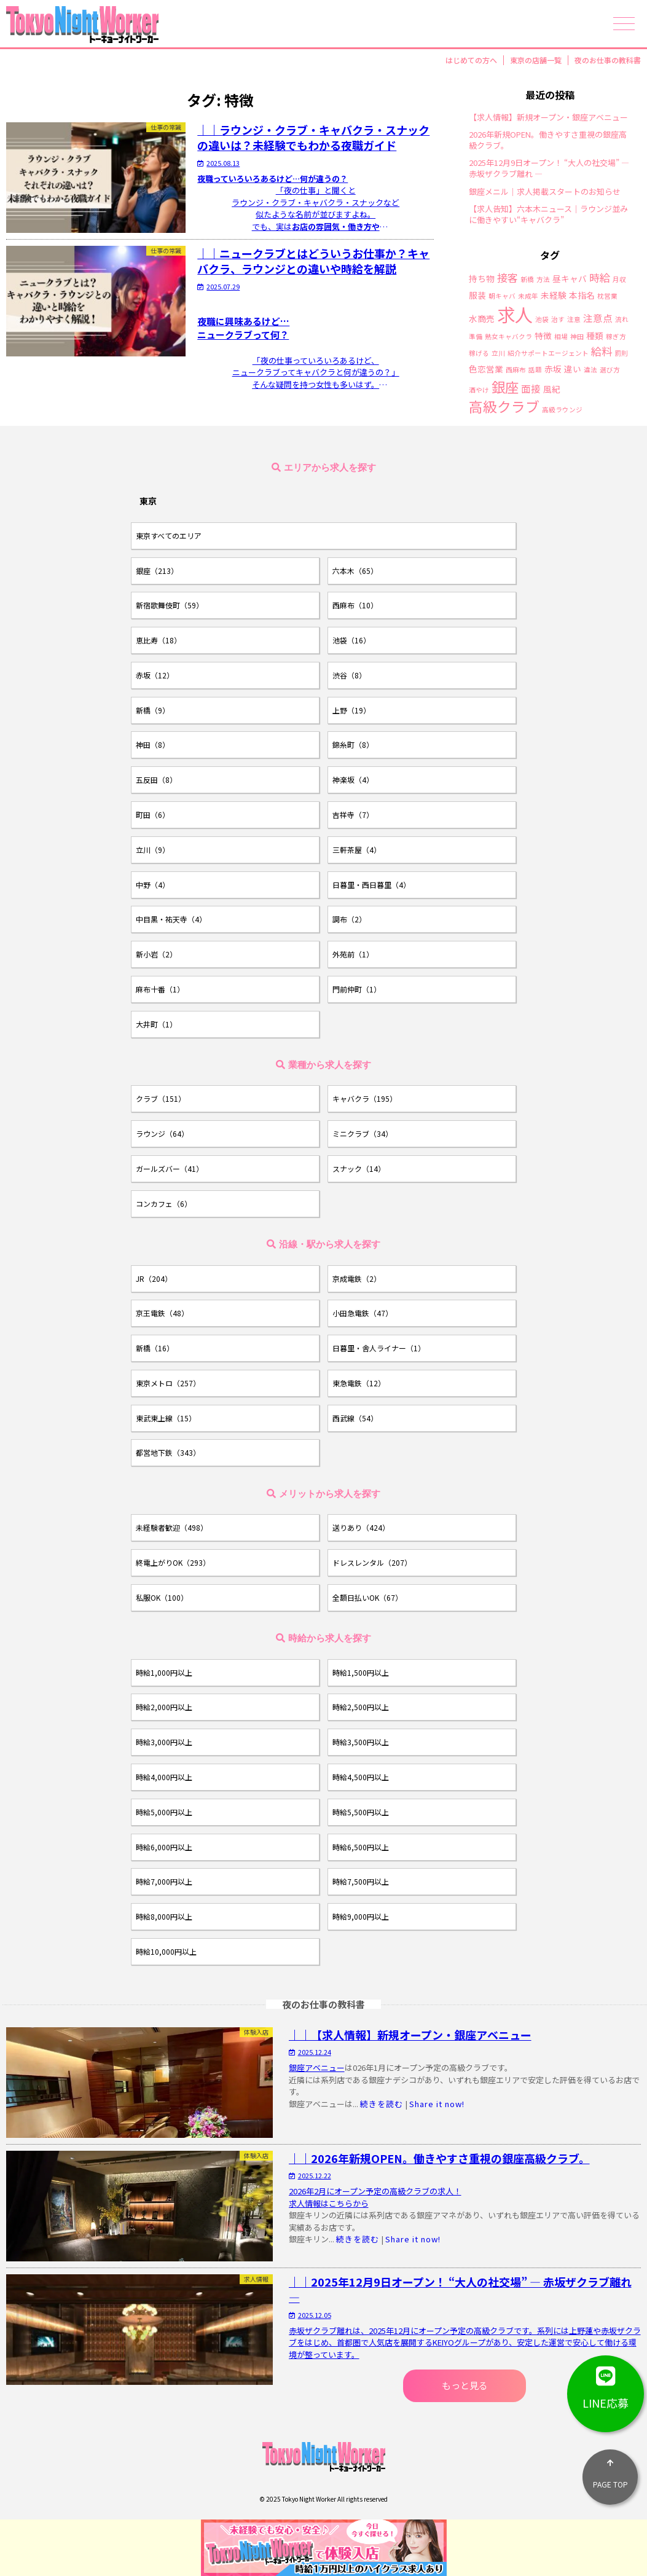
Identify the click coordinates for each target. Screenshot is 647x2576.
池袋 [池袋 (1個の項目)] (542, 319)
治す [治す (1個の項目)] (558, 319)
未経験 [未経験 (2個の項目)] (554, 295)
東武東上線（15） (166, 1418)
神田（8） (153, 744)
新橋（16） (155, 1348)
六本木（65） (355, 570)
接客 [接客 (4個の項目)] (507, 277)
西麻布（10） (355, 605)
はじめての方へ (471, 60)
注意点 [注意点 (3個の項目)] (598, 318)
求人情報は (309, 2203)
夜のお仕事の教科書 (607, 60)
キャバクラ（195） (364, 1098)
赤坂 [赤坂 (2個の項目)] (553, 369)
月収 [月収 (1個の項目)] (619, 280)
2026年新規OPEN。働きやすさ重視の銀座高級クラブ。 (548, 140)
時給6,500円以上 (360, 1847)
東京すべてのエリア (169, 535)
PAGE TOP (610, 2469)
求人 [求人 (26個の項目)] (515, 314)
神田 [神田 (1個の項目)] (577, 337)
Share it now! (437, 2104)
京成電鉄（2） (356, 1278)
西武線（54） (355, 1418)
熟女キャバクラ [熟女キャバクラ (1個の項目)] (508, 337)
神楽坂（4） (353, 779)
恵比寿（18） (158, 640)
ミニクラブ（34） (362, 1133)
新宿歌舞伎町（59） (169, 605)
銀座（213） (157, 570)
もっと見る (465, 2385)
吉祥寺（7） (353, 814)
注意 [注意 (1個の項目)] (574, 319)
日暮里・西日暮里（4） (371, 884)
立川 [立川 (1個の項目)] (498, 353)
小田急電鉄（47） (362, 1313)
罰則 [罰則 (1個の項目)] (621, 353)
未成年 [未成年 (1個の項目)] (528, 296)
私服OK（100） (162, 1597)
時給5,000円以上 (164, 1812)
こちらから (349, 2203)
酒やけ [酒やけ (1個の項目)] (479, 390)
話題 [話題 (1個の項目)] (535, 370)
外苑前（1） (353, 954)
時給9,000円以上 (360, 1916)
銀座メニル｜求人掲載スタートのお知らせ (545, 191)
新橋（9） (153, 710)
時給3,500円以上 (360, 1742)
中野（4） (153, 884)
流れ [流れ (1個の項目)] (622, 319)
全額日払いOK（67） (367, 1597)
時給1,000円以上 (164, 1672)
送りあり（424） (361, 1527)
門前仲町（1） (356, 989)
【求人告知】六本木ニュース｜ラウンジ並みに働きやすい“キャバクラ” (548, 214)
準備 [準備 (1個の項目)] (475, 337)
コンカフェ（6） (164, 1203)
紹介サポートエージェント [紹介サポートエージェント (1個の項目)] (548, 353)
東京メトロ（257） (168, 1383)
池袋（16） (351, 640)
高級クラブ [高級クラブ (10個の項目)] (504, 406)
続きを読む (381, 2104)
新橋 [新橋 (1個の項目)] (527, 280)
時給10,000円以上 (166, 1951)
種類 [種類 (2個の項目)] (594, 336)
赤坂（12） (155, 675)
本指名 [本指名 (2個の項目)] (582, 295)
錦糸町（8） (353, 744)
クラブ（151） (161, 1098)
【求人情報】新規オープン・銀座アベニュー (548, 117)
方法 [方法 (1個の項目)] (543, 280)
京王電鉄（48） (162, 1313)
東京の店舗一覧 (536, 60)
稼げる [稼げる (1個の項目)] (479, 353)
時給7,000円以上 (164, 1881)
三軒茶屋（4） (356, 849)
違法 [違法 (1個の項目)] (590, 370)
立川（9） (153, 849)
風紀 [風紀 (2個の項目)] (551, 389)
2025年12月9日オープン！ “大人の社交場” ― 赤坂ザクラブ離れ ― (549, 168)
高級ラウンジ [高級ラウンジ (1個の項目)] (562, 410)
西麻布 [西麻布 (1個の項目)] (516, 370)
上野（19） (351, 710)
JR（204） (154, 1278)
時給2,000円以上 (164, 1707)
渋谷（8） (349, 675)
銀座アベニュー (317, 2067)
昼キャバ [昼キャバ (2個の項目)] (569, 279)
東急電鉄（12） (358, 1383)
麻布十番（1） (160, 989)
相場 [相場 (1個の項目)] (561, 337)
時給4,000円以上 (164, 1777)
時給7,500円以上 (360, 1881)
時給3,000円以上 (164, 1742)
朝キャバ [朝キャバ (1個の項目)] (502, 296)
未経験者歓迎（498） (172, 1527)
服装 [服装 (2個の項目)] (477, 295)
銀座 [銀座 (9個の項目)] (505, 386)
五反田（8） (156, 779)
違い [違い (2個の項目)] (572, 369)
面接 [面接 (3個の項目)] (531, 389)
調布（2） (349, 919)
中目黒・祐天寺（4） (171, 919)
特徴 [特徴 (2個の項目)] (543, 336)
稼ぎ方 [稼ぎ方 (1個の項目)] (616, 337)
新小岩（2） (156, 954)
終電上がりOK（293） (173, 1562)
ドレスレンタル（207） (372, 1562)
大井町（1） (156, 1024)
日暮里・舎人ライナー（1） (378, 1348)
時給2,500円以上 (360, 1707)
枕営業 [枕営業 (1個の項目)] (607, 296)
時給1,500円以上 (360, 1672)
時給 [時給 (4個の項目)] (599, 277)
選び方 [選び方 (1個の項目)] (610, 370)
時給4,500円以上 (360, 1777)
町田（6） (153, 814)
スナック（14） (358, 1168)
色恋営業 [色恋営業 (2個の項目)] (486, 369)
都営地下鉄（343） (168, 1452)
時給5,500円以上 (360, 1812)
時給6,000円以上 (164, 1847)
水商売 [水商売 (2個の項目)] (482, 319)
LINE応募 (605, 2383)
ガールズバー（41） (169, 1168)
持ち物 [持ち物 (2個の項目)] (482, 279)
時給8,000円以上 (164, 1916)
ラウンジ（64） (162, 1133)
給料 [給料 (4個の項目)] (601, 351)
